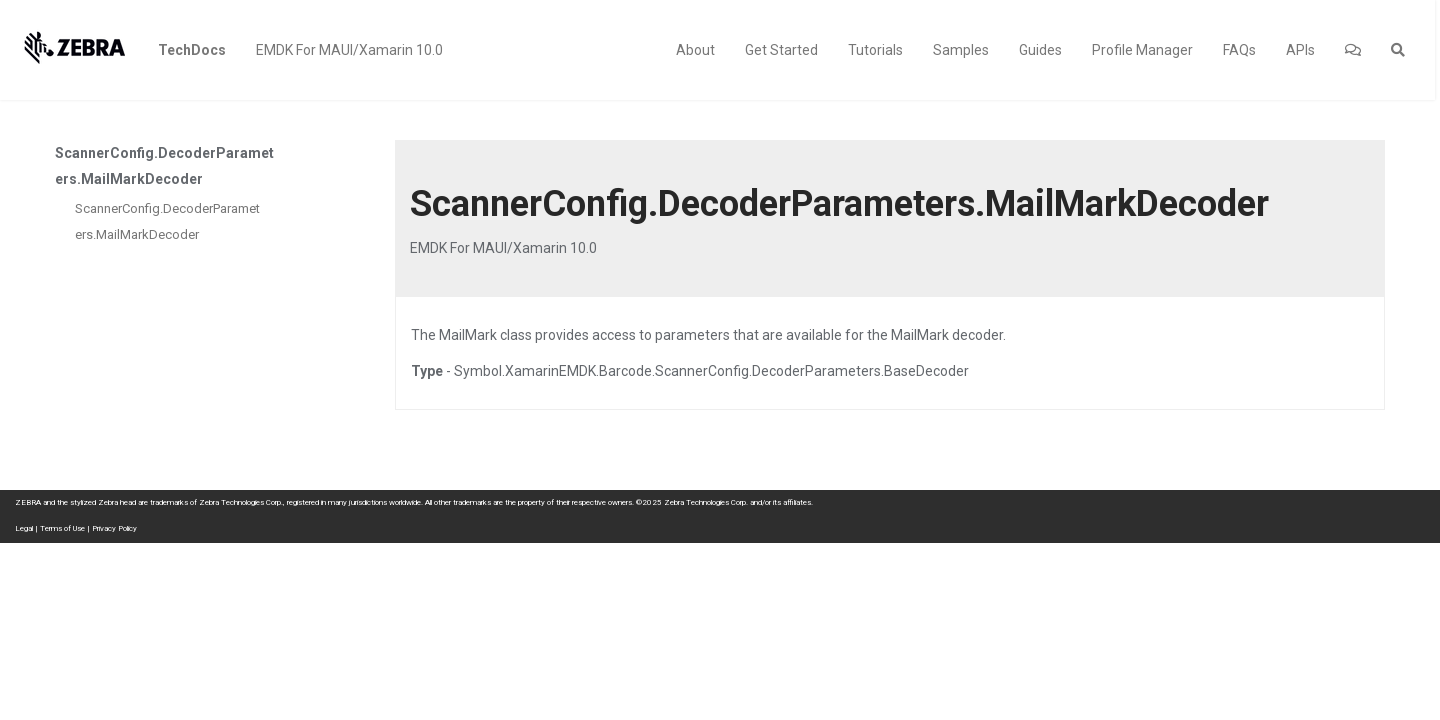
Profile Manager (1142, 50)
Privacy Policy (114, 528)
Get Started (781, 50)
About (695, 50)
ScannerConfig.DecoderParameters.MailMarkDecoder (167, 221)
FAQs (1239, 50)
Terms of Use (62, 528)
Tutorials (875, 50)
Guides (1040, 50)
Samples (961, 50)
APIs (1300, 50)
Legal (24, 528)
